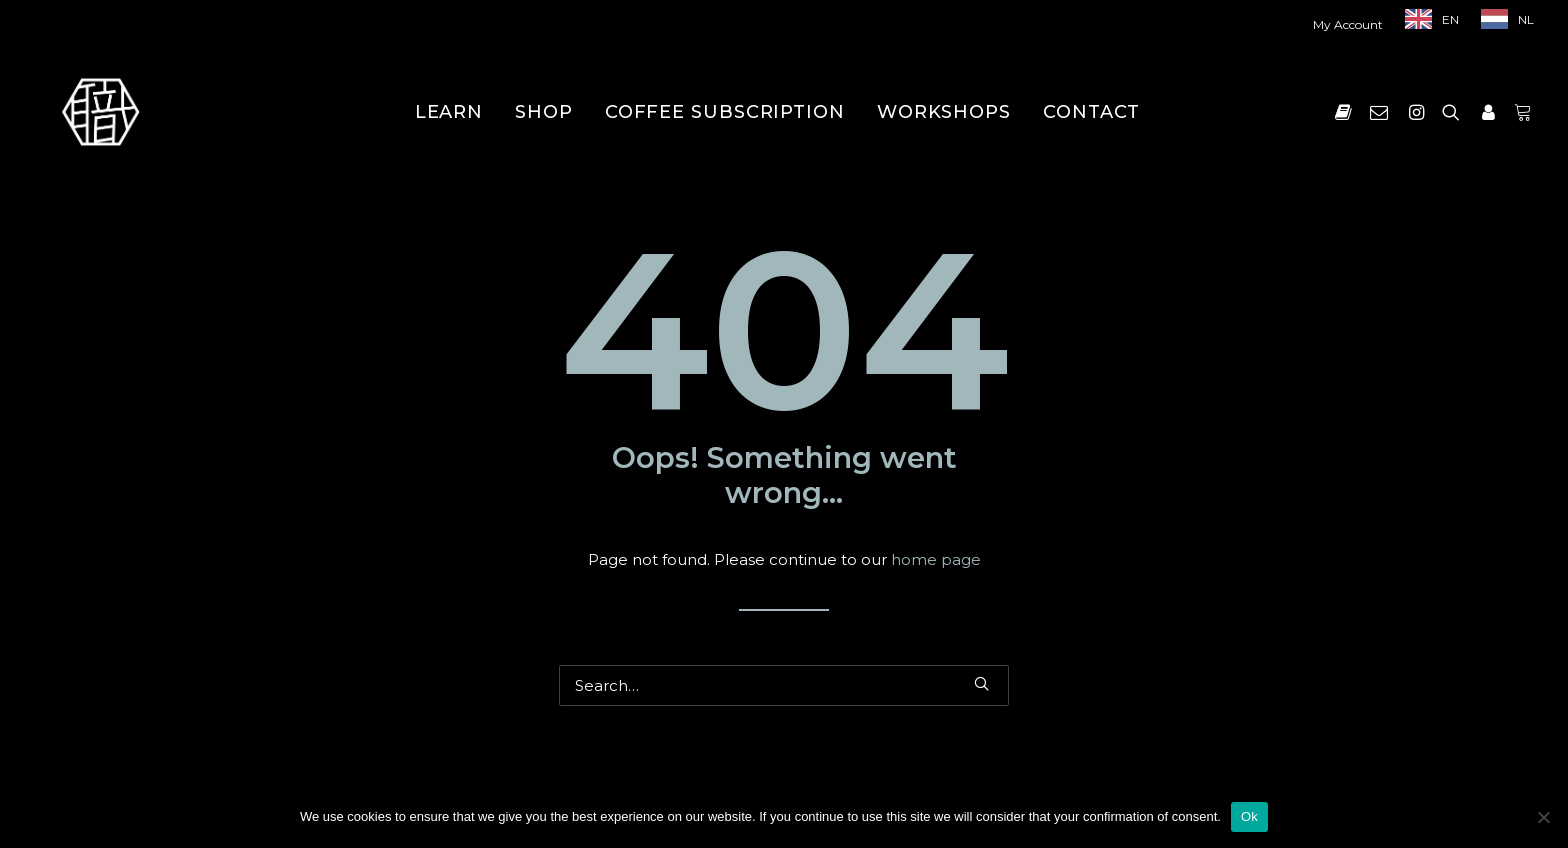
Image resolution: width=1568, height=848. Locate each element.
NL (1526, 19)
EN (1450, 19)
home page (936, 559)
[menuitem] (1352, 24)
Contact (1091, 112)
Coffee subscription (725, 112)
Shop (544, 112)
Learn (449, 112)
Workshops (944, 112)
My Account (1348, 24)
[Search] (784, 685)
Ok (1249, 816)
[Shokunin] (100, 112)
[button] (1347, 112)
